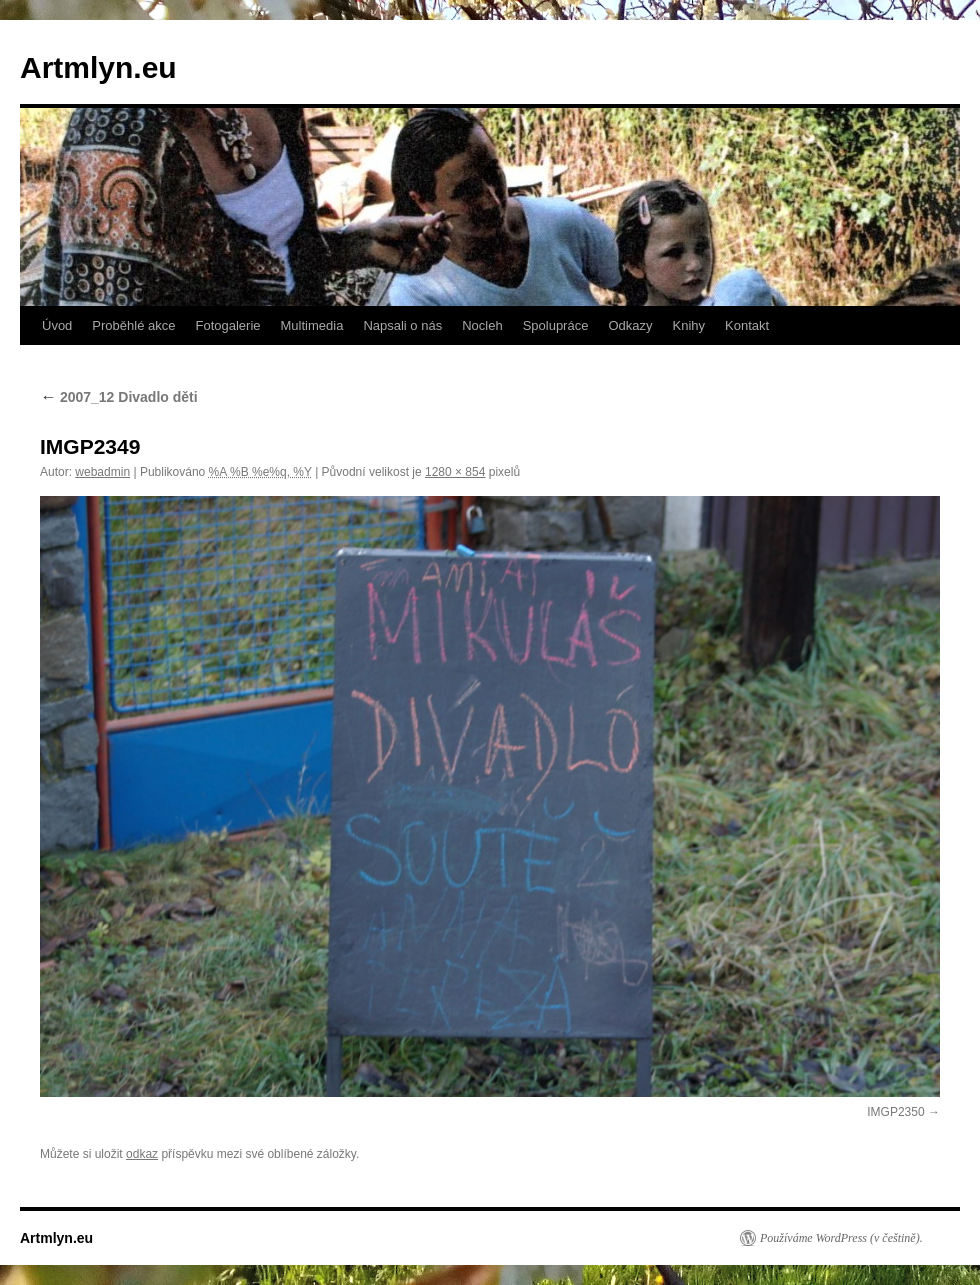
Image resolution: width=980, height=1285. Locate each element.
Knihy (689, 325)
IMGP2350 (895, 1112)
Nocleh (482, 325)
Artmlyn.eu (98, 67)
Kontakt (747, 325)
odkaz (142, 1154)
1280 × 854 (455, 472)
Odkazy (630, 325)
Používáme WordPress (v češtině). (841, 1238)
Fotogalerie (227, 325)
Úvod (57, 325)
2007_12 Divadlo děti (119, 397)
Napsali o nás (402, 325)
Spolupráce (556, 325)
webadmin (102, 472)
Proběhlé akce (133, 325)
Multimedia (312, 325)
